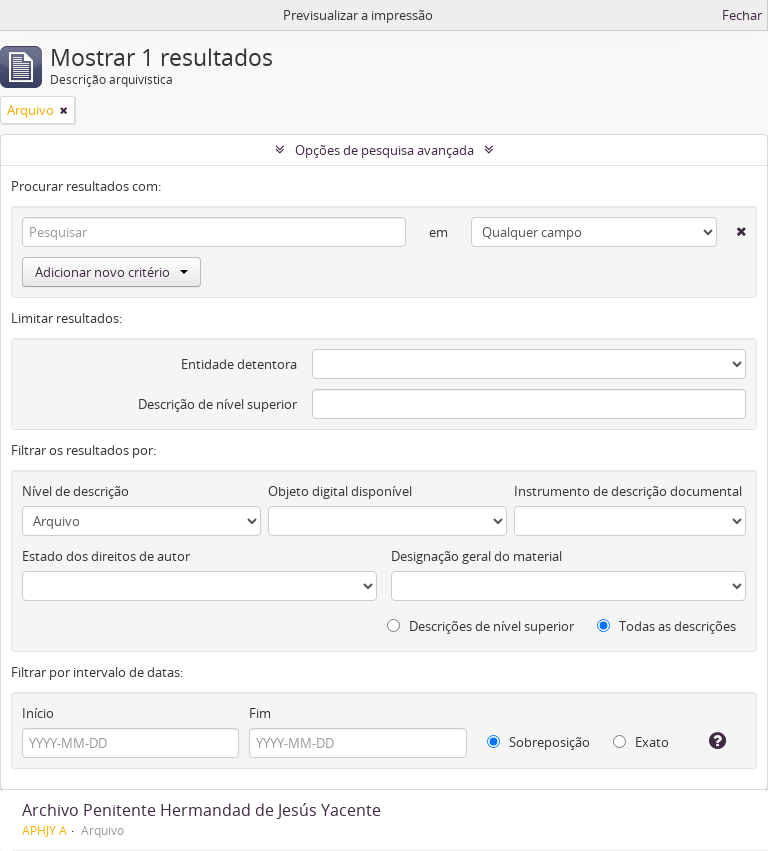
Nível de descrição (75, 491)
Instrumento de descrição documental (628, 491)
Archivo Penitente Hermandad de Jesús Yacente (201, 810)
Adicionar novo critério (111, 272)
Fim (260, 713)
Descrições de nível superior (480, 626)
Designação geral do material (476, 556)
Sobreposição (538, 742)
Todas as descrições (666, 626)
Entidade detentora (239, 364)
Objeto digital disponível (340, 491)
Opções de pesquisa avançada (384, 150)
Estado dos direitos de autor (106, 556)
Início (38, 713)
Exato (641, 742)
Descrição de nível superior (217, 404)
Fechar (742, 15)
